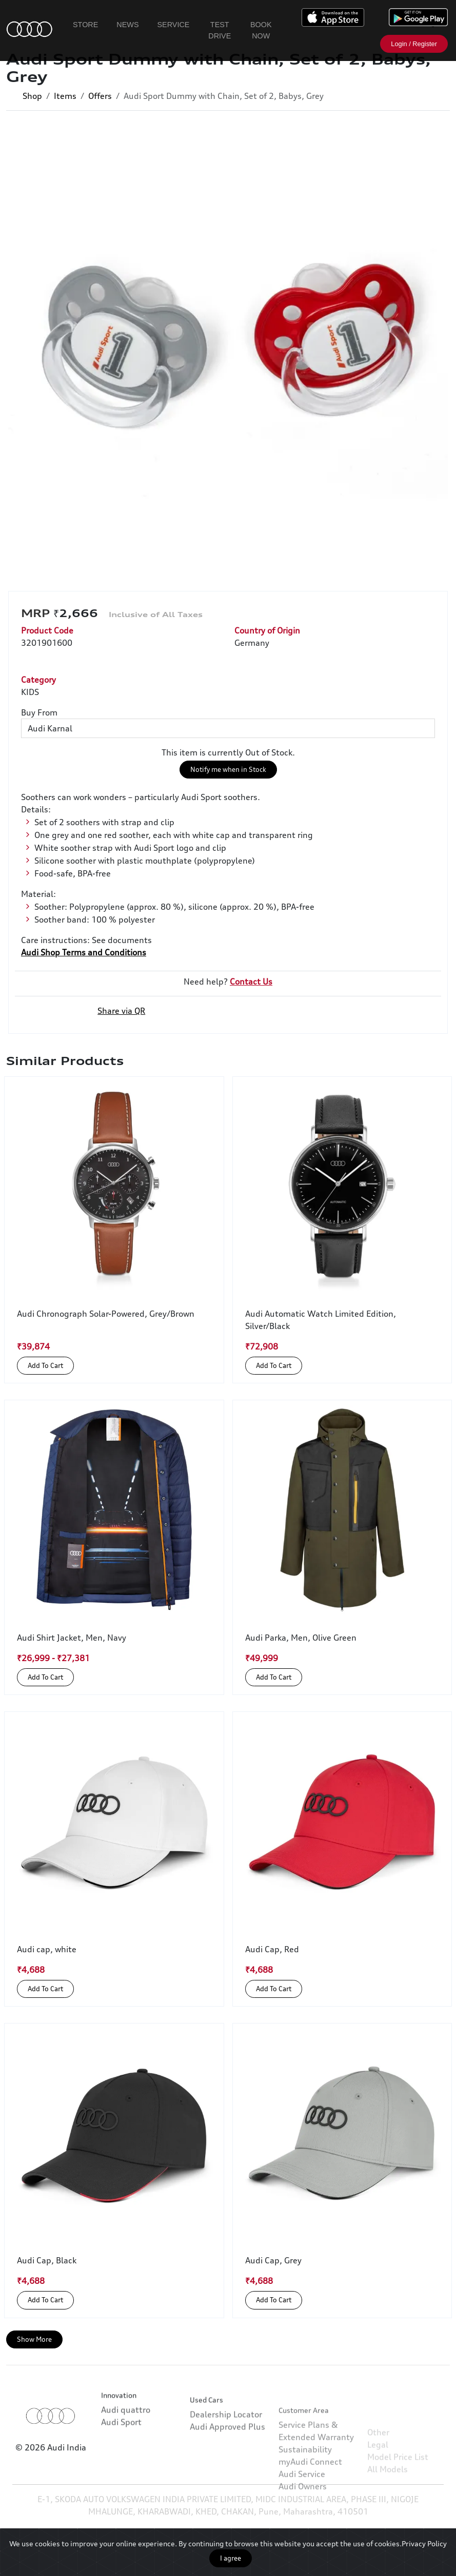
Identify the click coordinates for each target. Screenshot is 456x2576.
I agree (230, 2558)
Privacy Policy (424, 2543)
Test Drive (219, 30)
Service (173, 25)
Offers (100, 96)
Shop (32, 96)
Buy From (39, 712)
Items (65, 96)
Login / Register (414, 44)
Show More (34, 2339)
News (127, 25)
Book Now (261, 30)
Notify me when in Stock (228, 769)
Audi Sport (121, 2461)
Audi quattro (125, 2448)
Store (85, 25)
